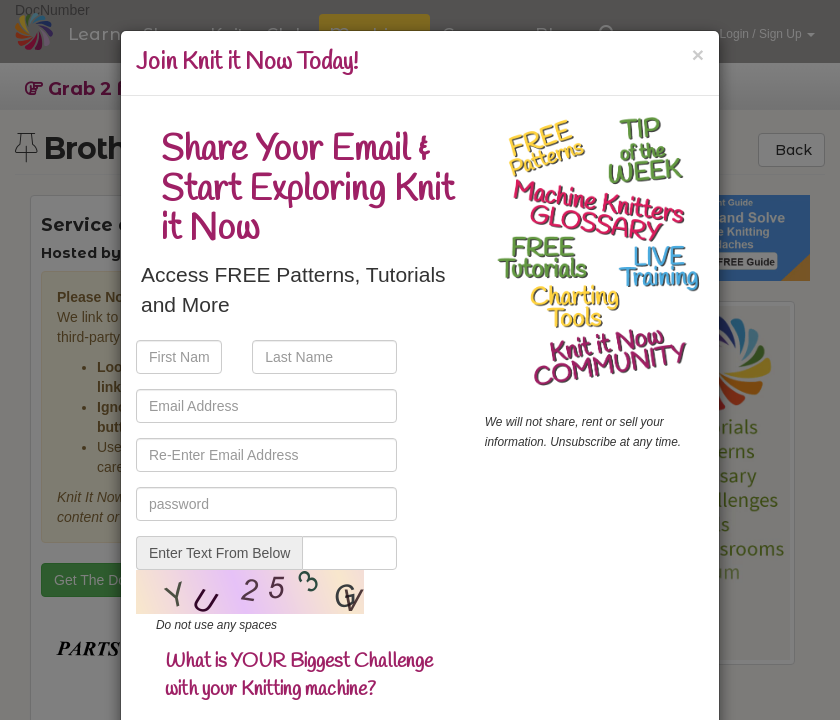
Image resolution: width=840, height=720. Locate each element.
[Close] (698, 54)
